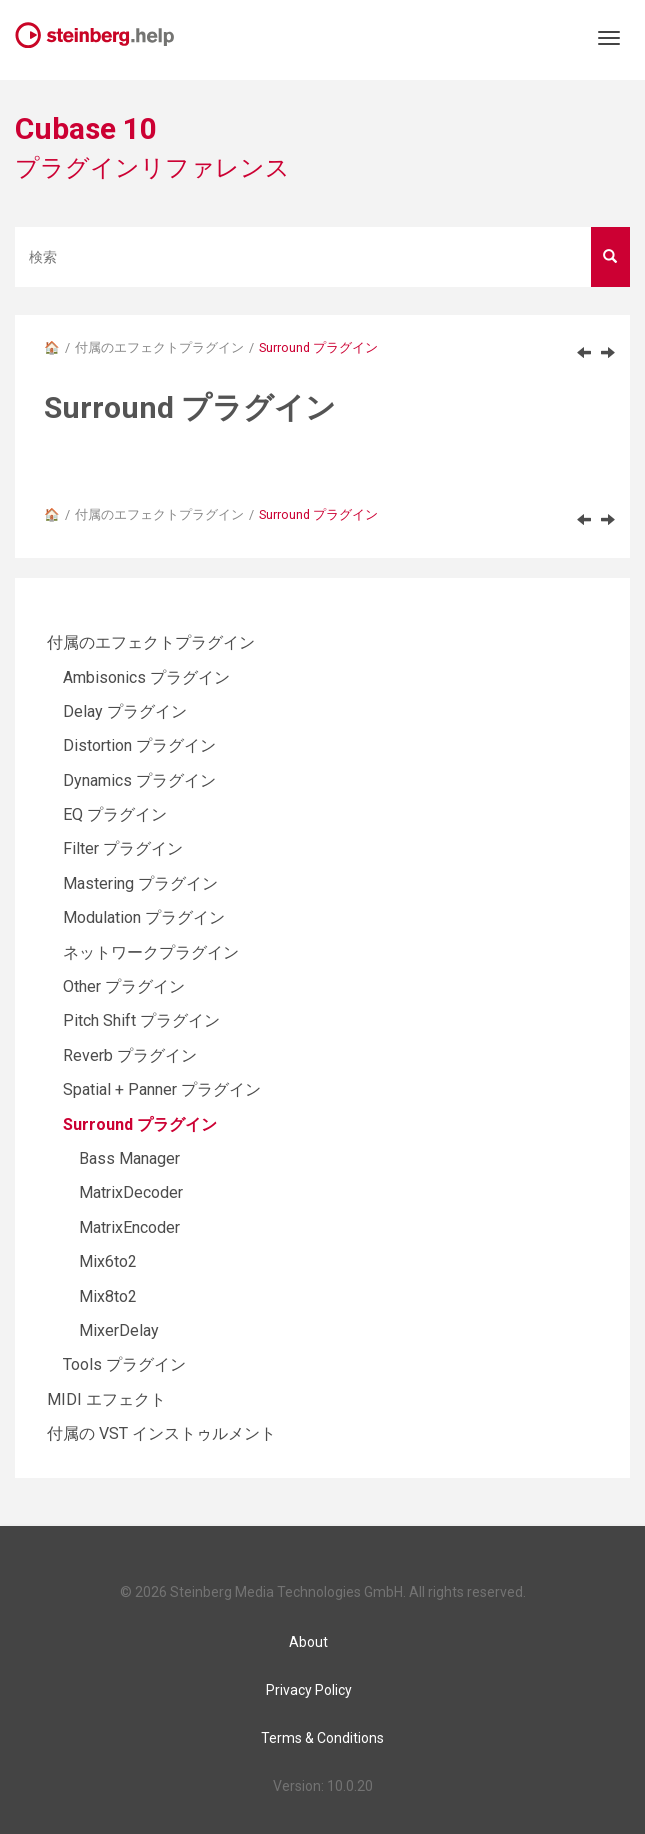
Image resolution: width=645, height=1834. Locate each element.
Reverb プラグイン (130, 1055)
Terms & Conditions (322, 1738)
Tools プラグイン (124, 1364)
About (308, 1642)
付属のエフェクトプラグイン (159, 347)
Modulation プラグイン (144, 917)
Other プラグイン (124, 986)
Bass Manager (129, 1158)
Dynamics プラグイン (139, 780)
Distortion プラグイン (139, 745)
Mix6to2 (108, 1261)
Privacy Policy (309, 1690)
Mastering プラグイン (140, 883)
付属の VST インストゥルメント (161, 1433)
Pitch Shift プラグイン (141, 1020)
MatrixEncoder (129, 1227)
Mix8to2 (108, 1296)
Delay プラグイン (125, 711)
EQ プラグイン (115, 814)
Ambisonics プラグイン (146, 677)
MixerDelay (119, 1330)
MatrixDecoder (131, 1192)
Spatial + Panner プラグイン (162, 1089)
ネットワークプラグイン (151, 952)
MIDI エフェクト (106, 1399)
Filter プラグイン (123, 848)
